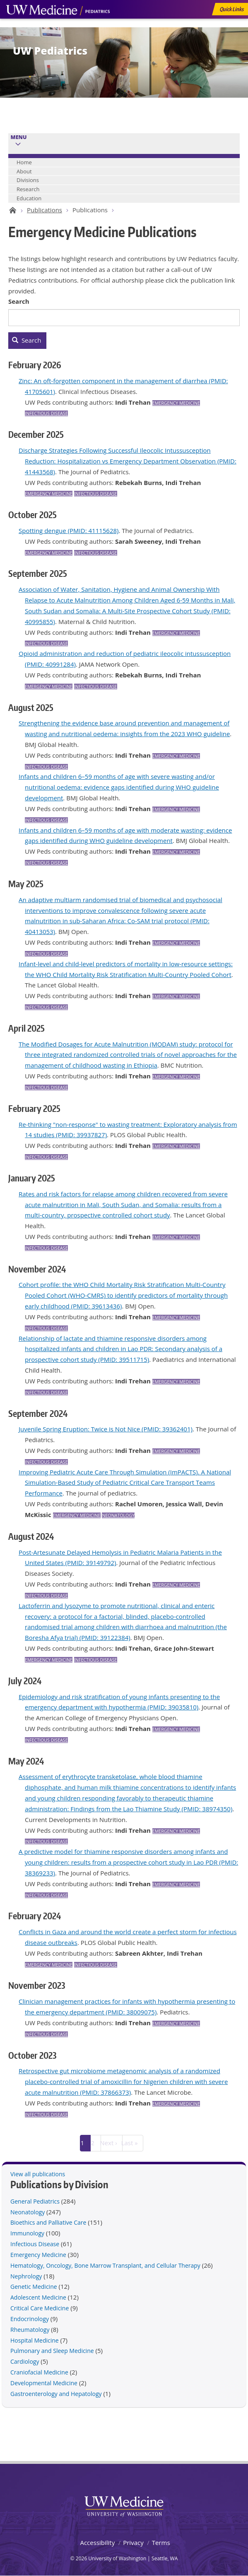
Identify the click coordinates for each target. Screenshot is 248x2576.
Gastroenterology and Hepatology (56, 2394)
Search (18, 301)
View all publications (37, 2174)
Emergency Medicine (176, 403)
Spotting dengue (42, 530)
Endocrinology (29, 2319)
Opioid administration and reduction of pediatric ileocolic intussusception (125, 653)
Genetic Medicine (33, 2286)
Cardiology (24, 2361)
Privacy (133, 2542)
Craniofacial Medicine (39, 2372)
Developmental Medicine (43, 2383)
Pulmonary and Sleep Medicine (52, 2351)
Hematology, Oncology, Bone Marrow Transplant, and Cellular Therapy (105, 2265)
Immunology (27, 2233)
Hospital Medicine (34, 2340)
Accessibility (97, 2542)
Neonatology (118, 1515)
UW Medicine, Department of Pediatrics (58, 25)
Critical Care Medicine (39, 2308)
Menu (19, 137)
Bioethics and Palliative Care (48, 2222)
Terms (161, 2542)
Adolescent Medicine (38, 2297)
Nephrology (26, 2276)
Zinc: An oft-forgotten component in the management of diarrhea (113, 381)
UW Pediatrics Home (11, 210)
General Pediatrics (35, 2201)
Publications (44, 210)
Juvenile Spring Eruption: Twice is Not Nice (79, 1429)
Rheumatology (29, 2330)
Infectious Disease (46, 413)
